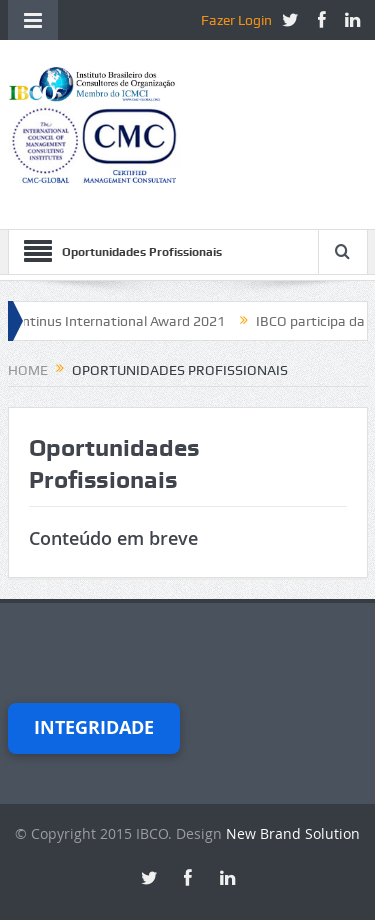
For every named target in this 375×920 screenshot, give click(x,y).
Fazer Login (236, 20)
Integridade (94, 727)
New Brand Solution (293, 833)
